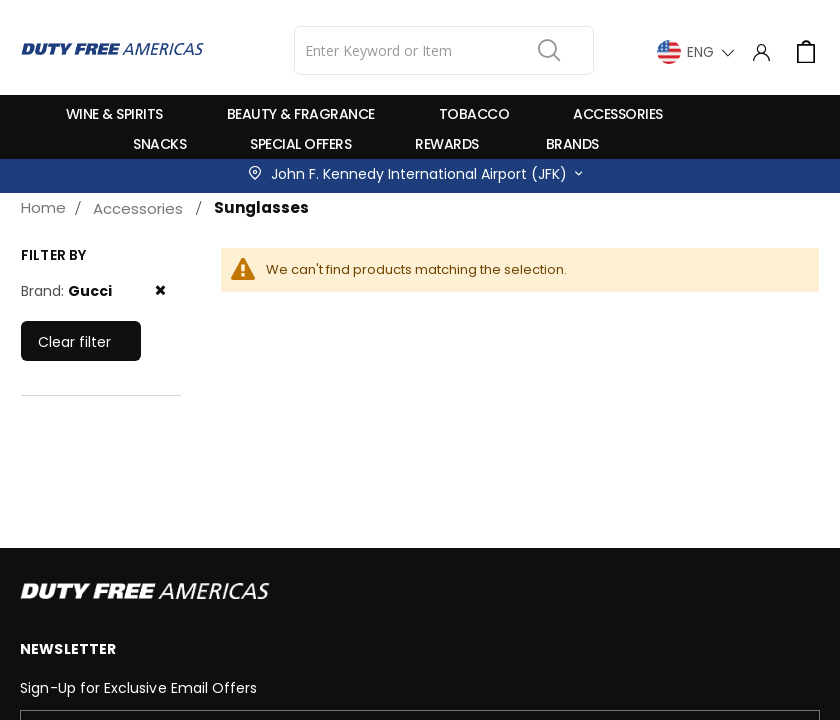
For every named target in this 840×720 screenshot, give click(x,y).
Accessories (138, 208)
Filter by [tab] (53, 255)
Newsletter (68, 649)
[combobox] (444, 50)
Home (43, 207)
